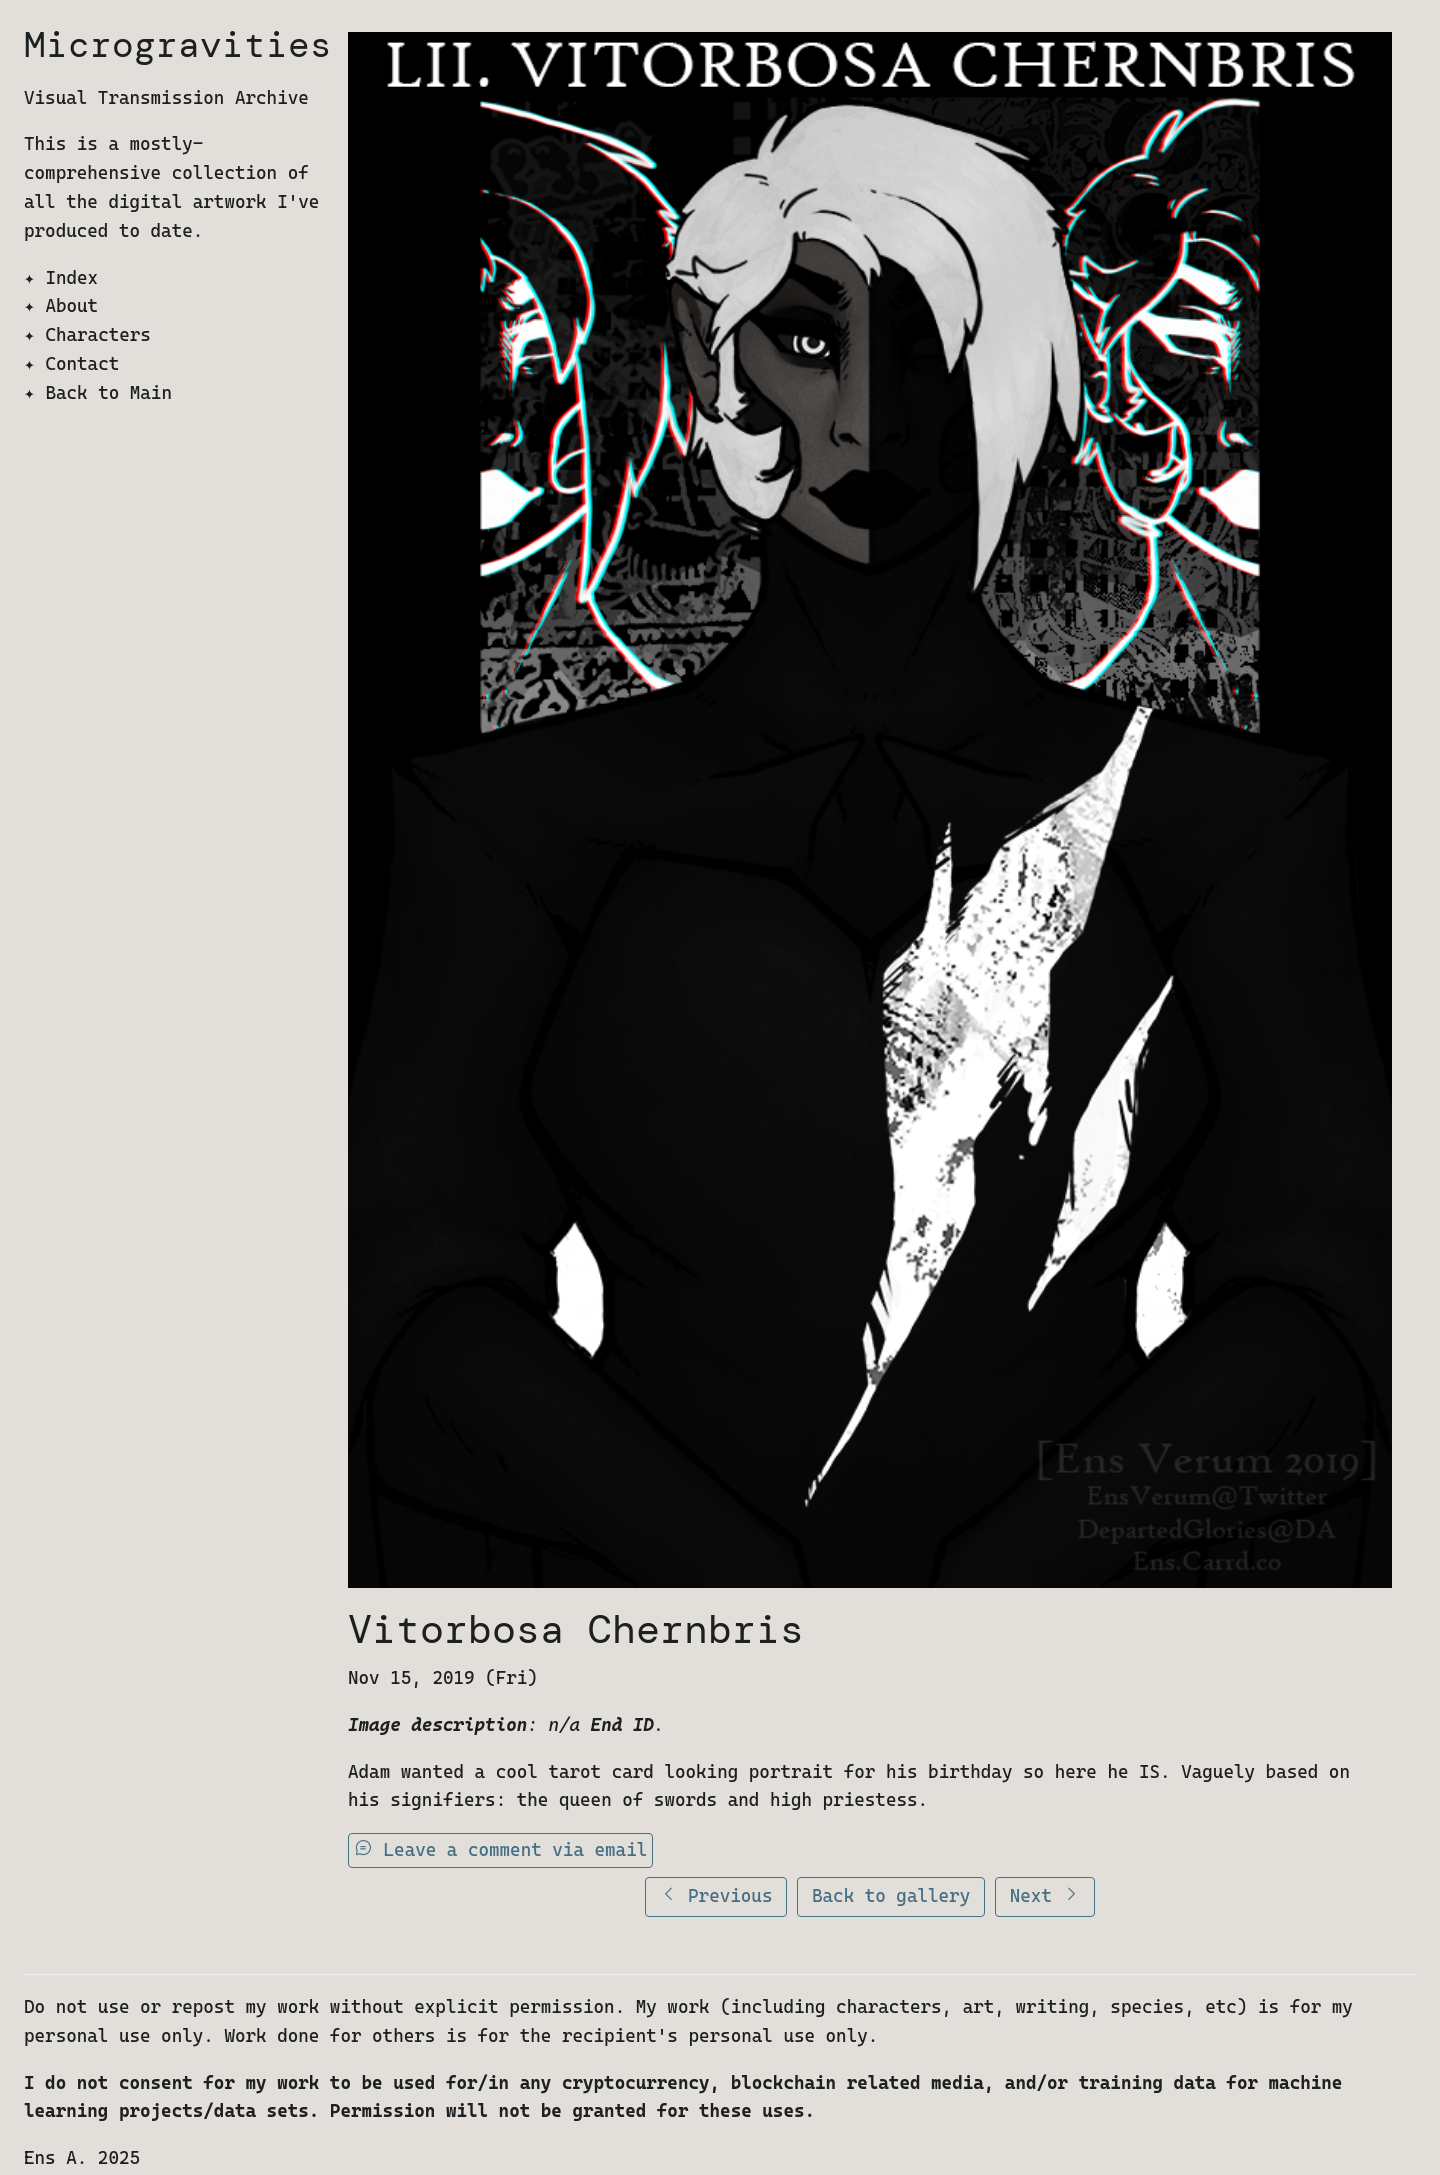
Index (71, 277)
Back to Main (108, 392)
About (71, 305)
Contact (82, 363)
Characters (97, 334)
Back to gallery (891, 1895)
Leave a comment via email (500, 1849)
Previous (716, 1895)
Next (1045, 1895)
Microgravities (178, 44)
